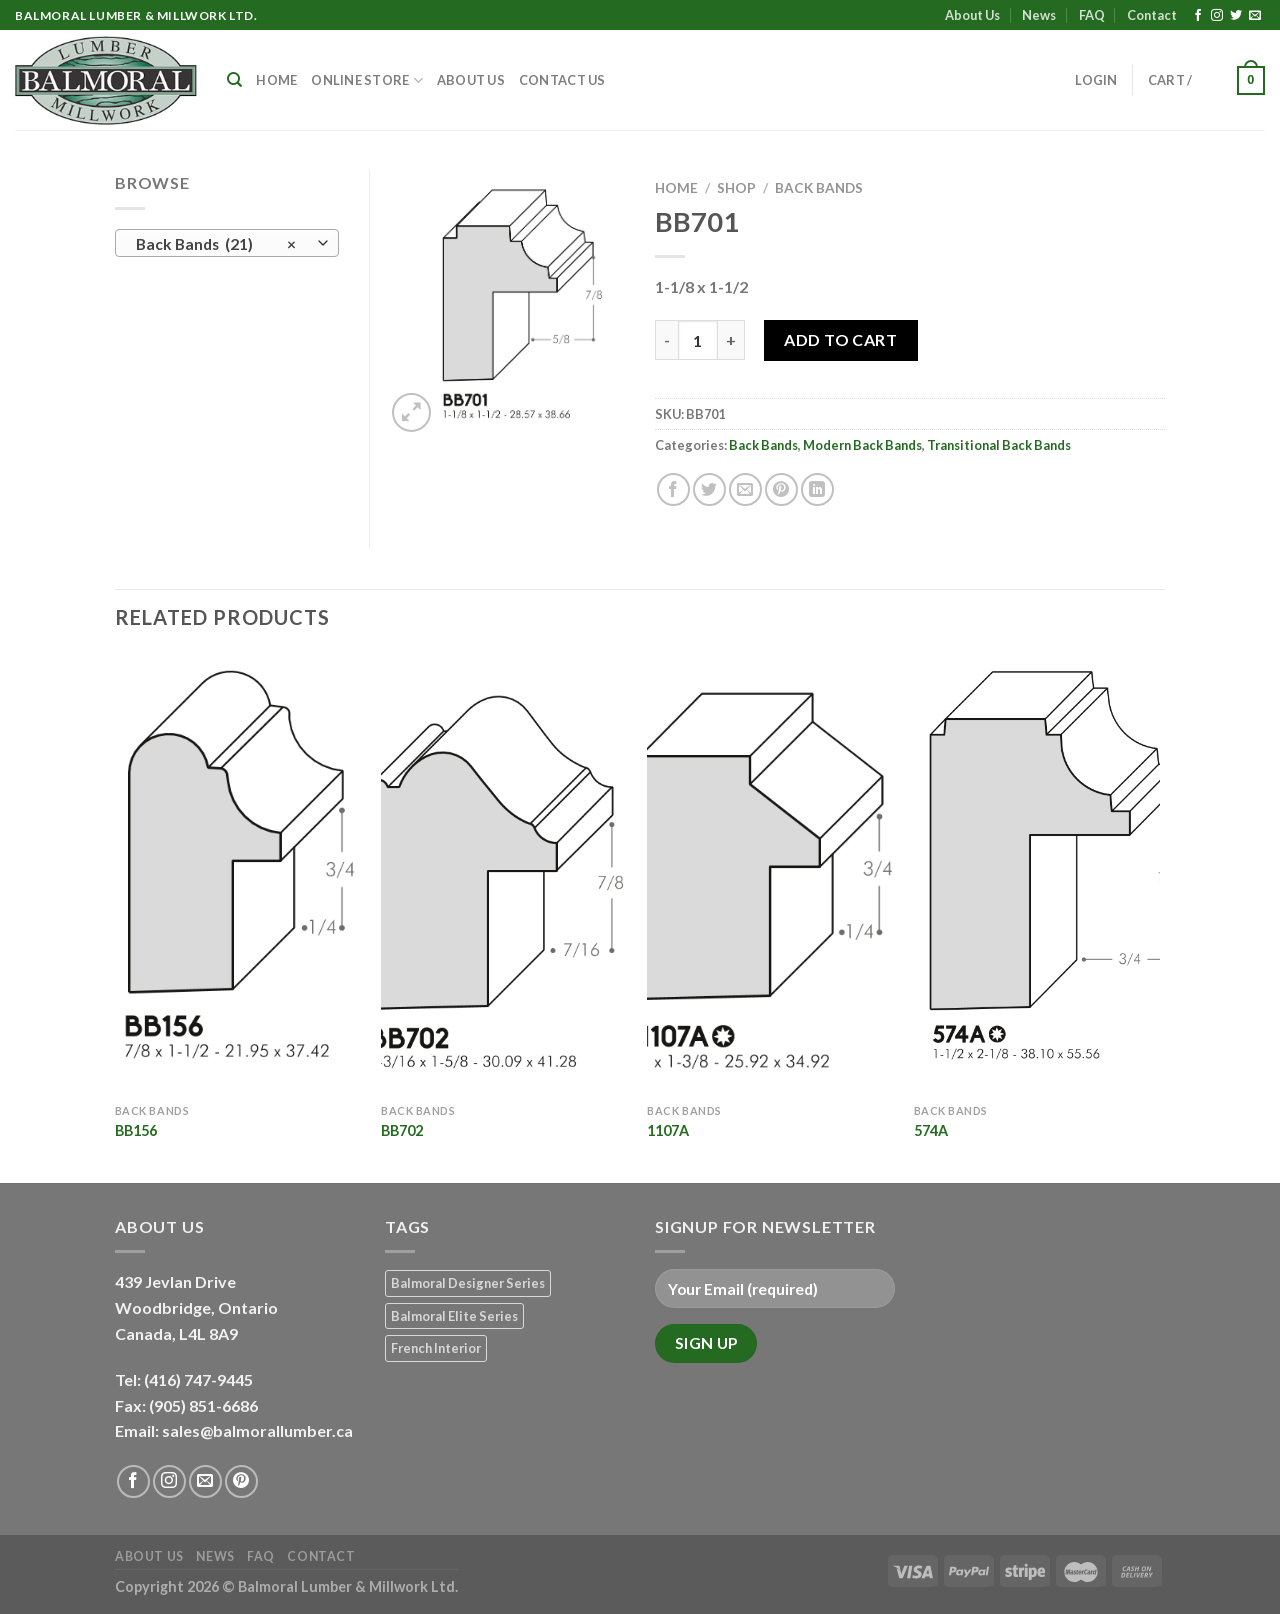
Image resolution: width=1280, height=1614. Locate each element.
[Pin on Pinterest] (781, 489)
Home (276, 80)
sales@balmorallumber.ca (257, 1430)
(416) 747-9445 (200, 1379)
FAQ (1092, 15)
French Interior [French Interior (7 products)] (436, 1348)
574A (931, 1130)
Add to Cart (840, 339)
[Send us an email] (1255, 16)
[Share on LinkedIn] (817, 489)
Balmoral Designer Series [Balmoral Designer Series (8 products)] (468, 1283)
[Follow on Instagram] (1217, 16)
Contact (1152, 15)
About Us (972, 15)
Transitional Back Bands (999, 445)
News (1039, 15)
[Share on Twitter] (709, 489)
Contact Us (562, 80)
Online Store (367, 80)
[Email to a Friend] (745, 489)
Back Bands (819, 188)
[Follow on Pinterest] (241, 1481)
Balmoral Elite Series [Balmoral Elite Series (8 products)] (454, 1316)
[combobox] (227, 243)
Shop (736, 188)
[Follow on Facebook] (1198, 16)
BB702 (402, 1130)
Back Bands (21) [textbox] (216, 244)
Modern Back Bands (862, 445)
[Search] (234, 80)
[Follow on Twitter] (1236, 16)
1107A (668, 1130)
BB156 (136, 1130)
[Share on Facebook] (673, 489)
